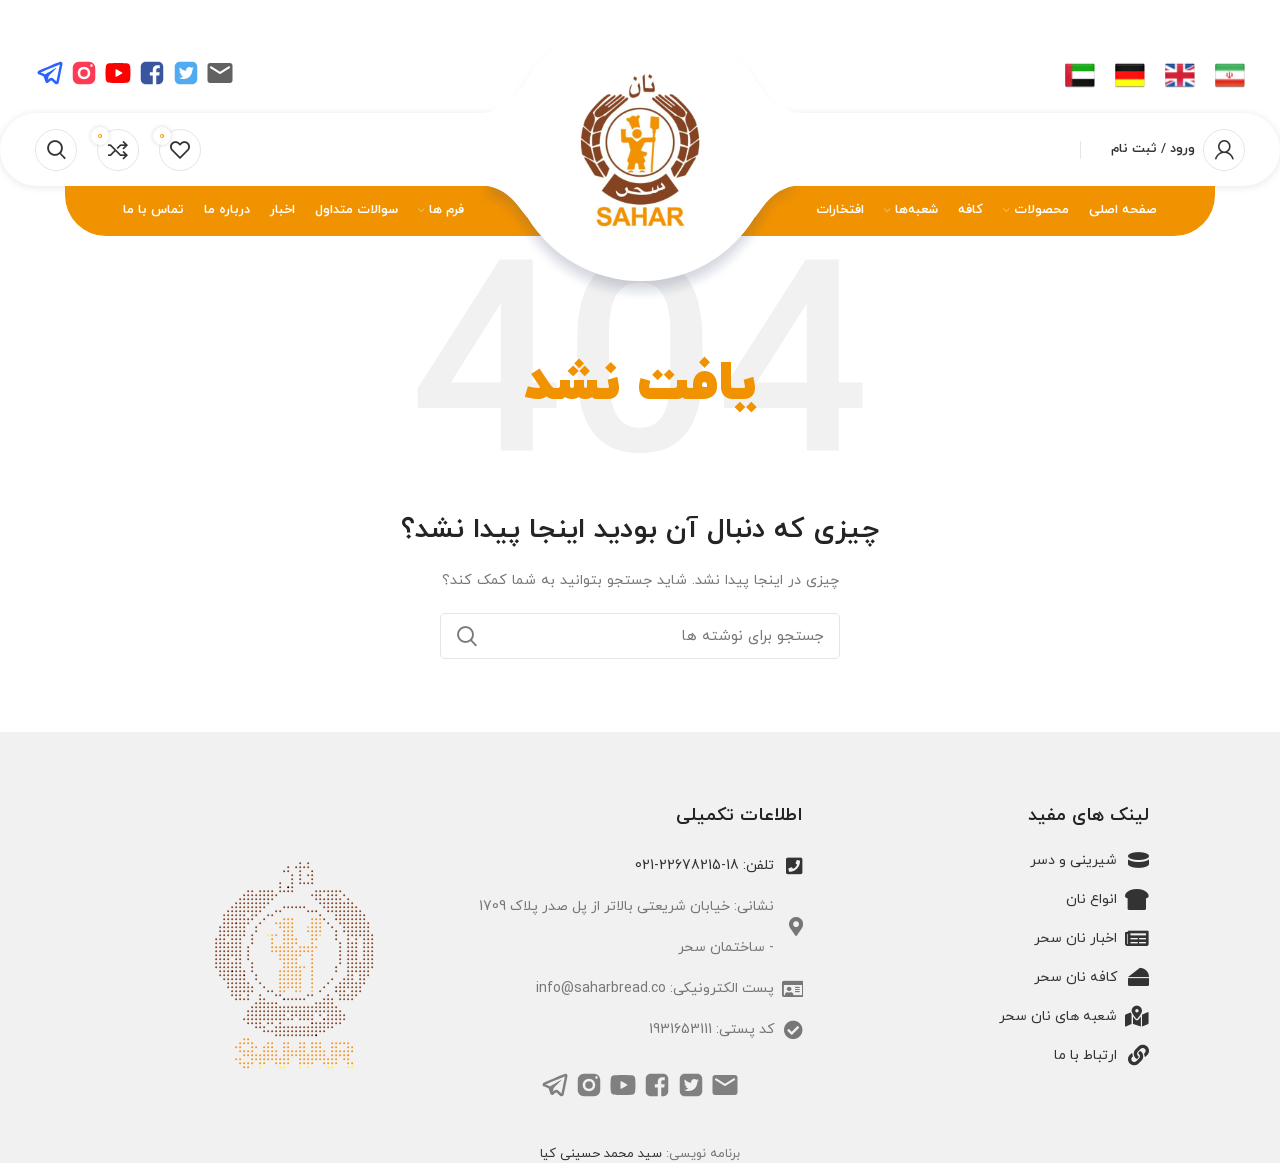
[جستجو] (56, 150)
